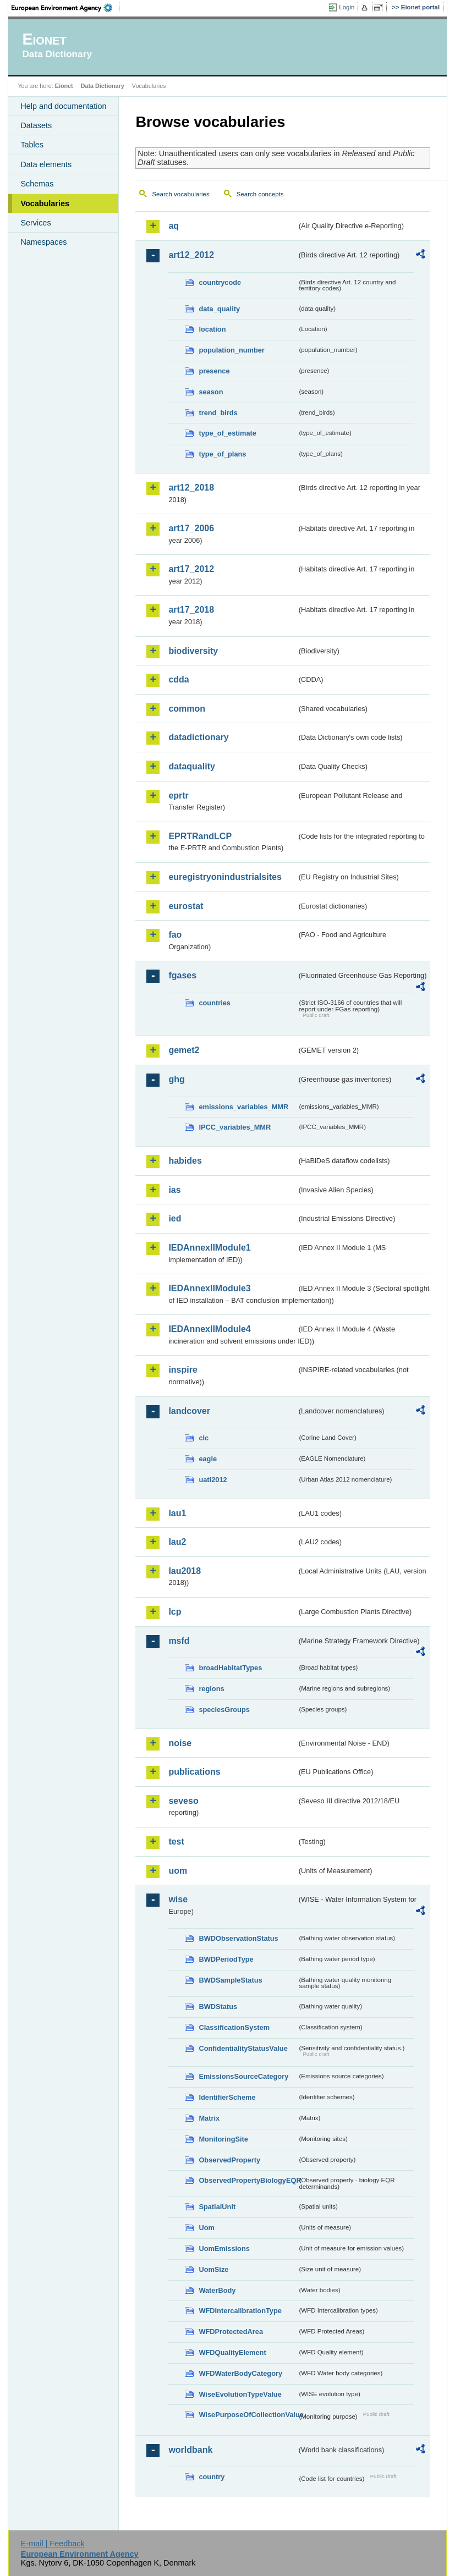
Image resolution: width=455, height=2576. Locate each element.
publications (194, 1771)
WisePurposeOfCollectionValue (248, 2414)
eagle (208, 1459)
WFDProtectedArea (231, 2331)
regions (211, 1689)
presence (214, 371)
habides (184, 1160)
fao (175, 934)
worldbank (190, 2449)
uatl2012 (213, 1480)
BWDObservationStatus (238, 1938)
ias (174, 1190)
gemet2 (183, 1050)
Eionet (64, 85)
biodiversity (193, 651)
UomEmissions (224, 2248)
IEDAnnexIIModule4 (209, 1329)
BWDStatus (218, 2006)
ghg (176, 1079)
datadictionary (198, 737)
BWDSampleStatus (230, 1980)
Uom (206, 2227)
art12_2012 (191, 255)
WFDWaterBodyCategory (240, 2373)
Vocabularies (44, 203)
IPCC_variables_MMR (235, 1127)
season (211, 392)
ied (174, 1218)
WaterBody (217, 2290)
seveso (183, 1801)
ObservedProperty (229, 2160)
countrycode (220, 282)
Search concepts (260, 194)
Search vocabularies (180, 194)
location (212, 329)
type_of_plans (222, 454)
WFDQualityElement (232, 2352)
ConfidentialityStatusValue (243, 2048)
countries (215, 1003)
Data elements (46, 164)
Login (346, 7)
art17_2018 (191, 609)
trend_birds (218, 413)
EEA (65, 7)
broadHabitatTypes (230, 1668)
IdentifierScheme (227, 2097)
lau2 (177, 1541)
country (211, 2477)
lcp (174, 1611)
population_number (231, 350)
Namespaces (43, 242)
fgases (182, 975)
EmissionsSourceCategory (243, 2076)
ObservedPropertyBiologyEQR (248, 2180)
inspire (182, 1369)
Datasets (36, 125)
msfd (178, 1640)
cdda (178, 679)
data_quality (219, 309)
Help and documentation (63, 106)
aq (173, 225)
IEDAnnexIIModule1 (209, 1247)
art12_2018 (191, 487)
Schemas (36, 183)
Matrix (209, 2118)
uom (177, 1870)
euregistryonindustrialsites (224, 877)
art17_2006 (191, 528)
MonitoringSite (223, 2139)
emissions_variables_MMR (243, 1107)
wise (178, 1899)
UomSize (213, 2269)
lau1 (177, 1513)
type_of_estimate (227, 433)
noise (179, 1743)
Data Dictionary (102, 85)
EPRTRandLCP (200, 836)
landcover (189, 1411)
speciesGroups (224, 1709)
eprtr (178, 795)
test (176, 1841)
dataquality (191, 766)
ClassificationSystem (234, 2027)
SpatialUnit (217, 2207)
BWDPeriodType (226, 1959)
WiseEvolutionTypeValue (240, 2394)
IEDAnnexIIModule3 (209, 1288)
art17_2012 (191, 569)
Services (35, 222)
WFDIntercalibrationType (240, 2311)
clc (204, 1438)
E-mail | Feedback (53, 2543)
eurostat (185, 906)
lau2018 (184, 1571)
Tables (31, 144)
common (186, 708)
